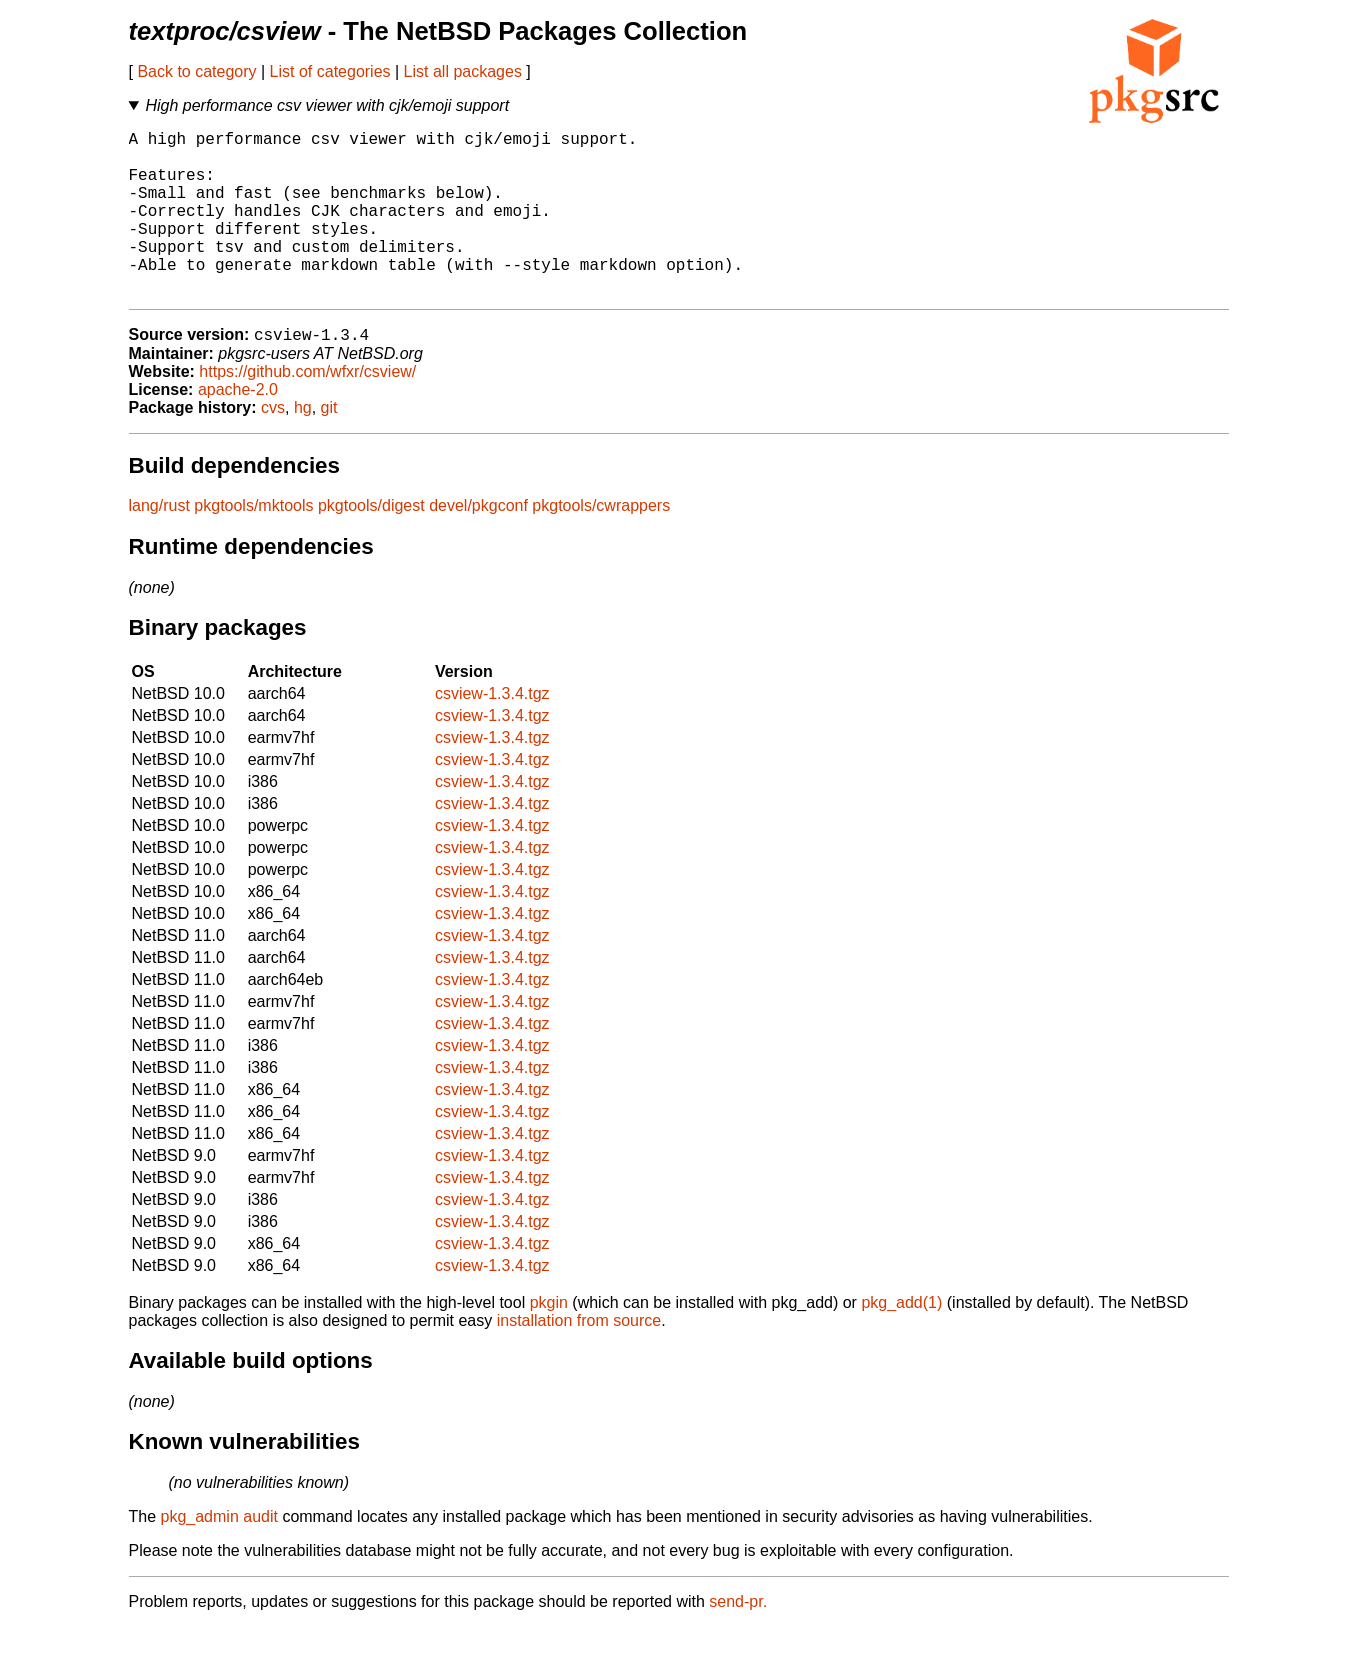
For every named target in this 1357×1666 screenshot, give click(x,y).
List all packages (463, 71)
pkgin (549, 1341)
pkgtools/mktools (253, 544)
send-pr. (738, 1640)
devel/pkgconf (478, 544)
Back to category (196, 71)
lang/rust (159, 544)
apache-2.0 (238, 428)
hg (303, 446)
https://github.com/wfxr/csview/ (307, 410)
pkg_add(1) (901, 1341)
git (329, 446)
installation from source (579, 1359)
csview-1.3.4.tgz (492, 732)
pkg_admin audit (219, 1555)
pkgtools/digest (371, 544)
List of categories (330, 71)
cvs (273, 446)
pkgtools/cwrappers (601, 544)
